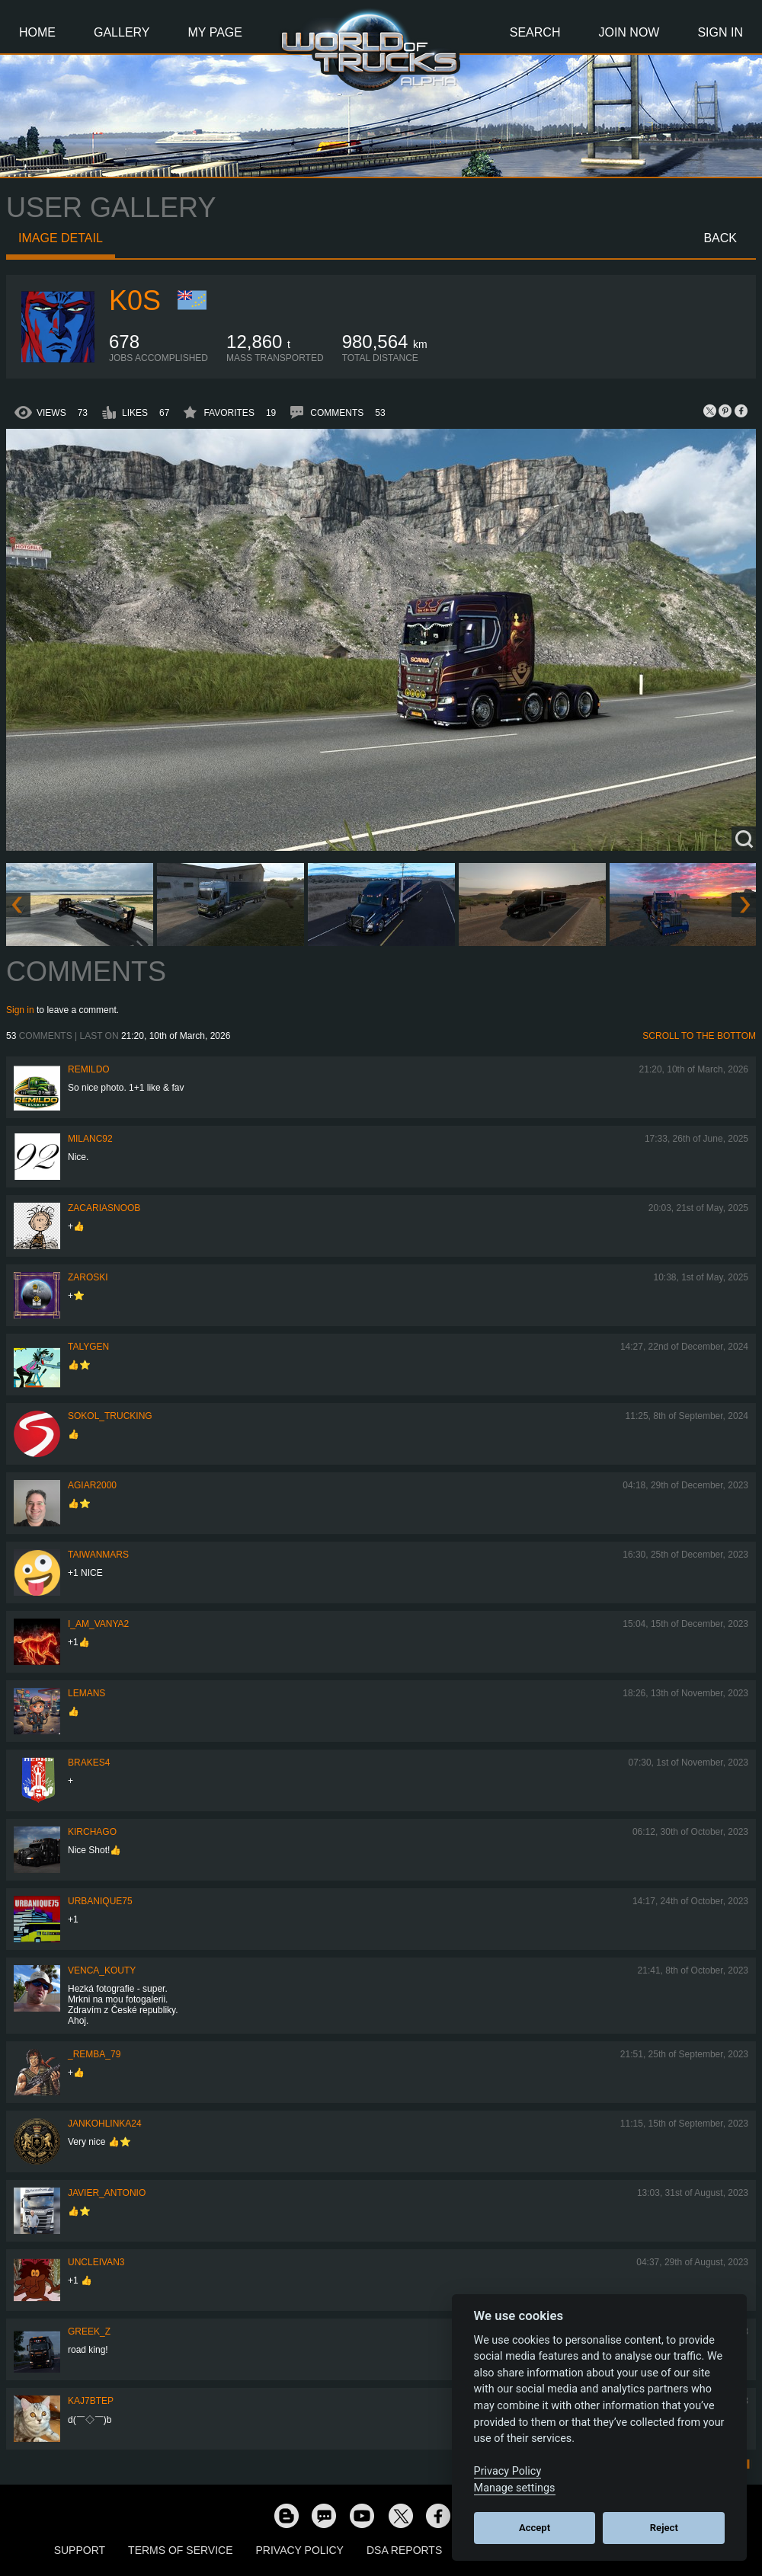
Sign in (20, 1010)
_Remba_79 (94, 2054)
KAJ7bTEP (91, 2400)
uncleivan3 (96, 2262)
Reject (664, 2527)
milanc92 (90, 1138)
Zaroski (88, 1277)
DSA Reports (404, 2550)
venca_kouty (102, 1970)
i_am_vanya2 (98, 1624)
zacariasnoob (104, 1208)
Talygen (88, 1346)
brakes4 (89, 1762)
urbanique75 (100, 1901)
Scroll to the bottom (699, 1036)
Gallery (122, 32)
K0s (135, 300)
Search (535, 32)
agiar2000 (92, 1485)
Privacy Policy (300, 2550)
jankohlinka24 (105, 2123)
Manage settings (514, 2488)
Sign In (720, 32)
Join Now (628, 32)
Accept (534, 2527)
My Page (215, 32)
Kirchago (92, 1832)
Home (37, 32)
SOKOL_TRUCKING (110, 1416)
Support (79, 2550)
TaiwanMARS (98, 1554)
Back (720, 238)
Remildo (89, 1069)
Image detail (60, 238)
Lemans (86, 1693)
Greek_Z (89, 2331)
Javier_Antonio (107, 2193)
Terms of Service (180, 2550)
